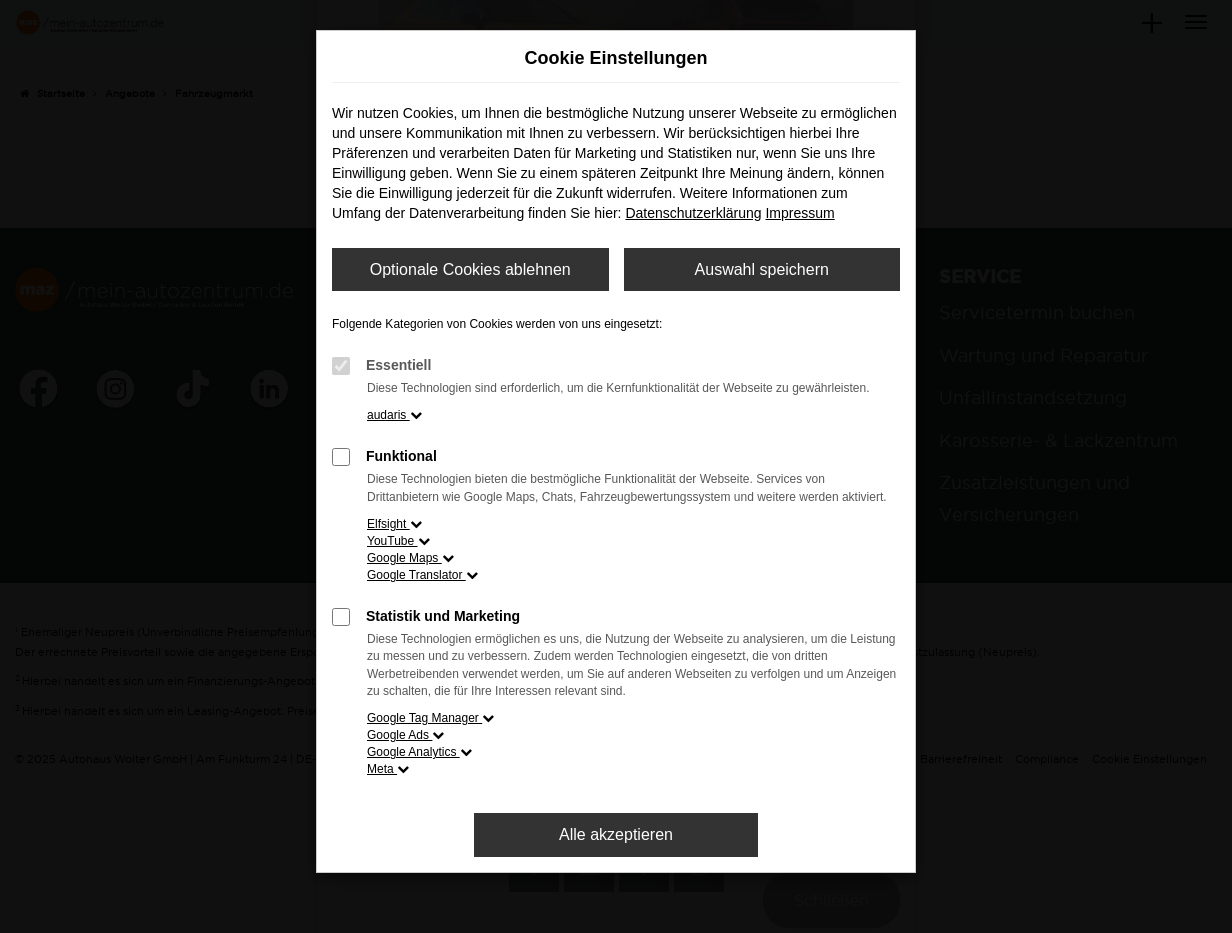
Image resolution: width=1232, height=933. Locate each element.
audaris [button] (394, 415)
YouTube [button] (398, 541)
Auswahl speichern (762, 269)
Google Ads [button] (405, 735)
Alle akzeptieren (616, 834)
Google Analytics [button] (419, 752)
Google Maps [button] (410, 558)
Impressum (799, 213)
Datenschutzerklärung (693, 213)
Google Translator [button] (422, 575)
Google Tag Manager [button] (430, 718)
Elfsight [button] (394, 524)
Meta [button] (388, 769)
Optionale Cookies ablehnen (470, 269)
